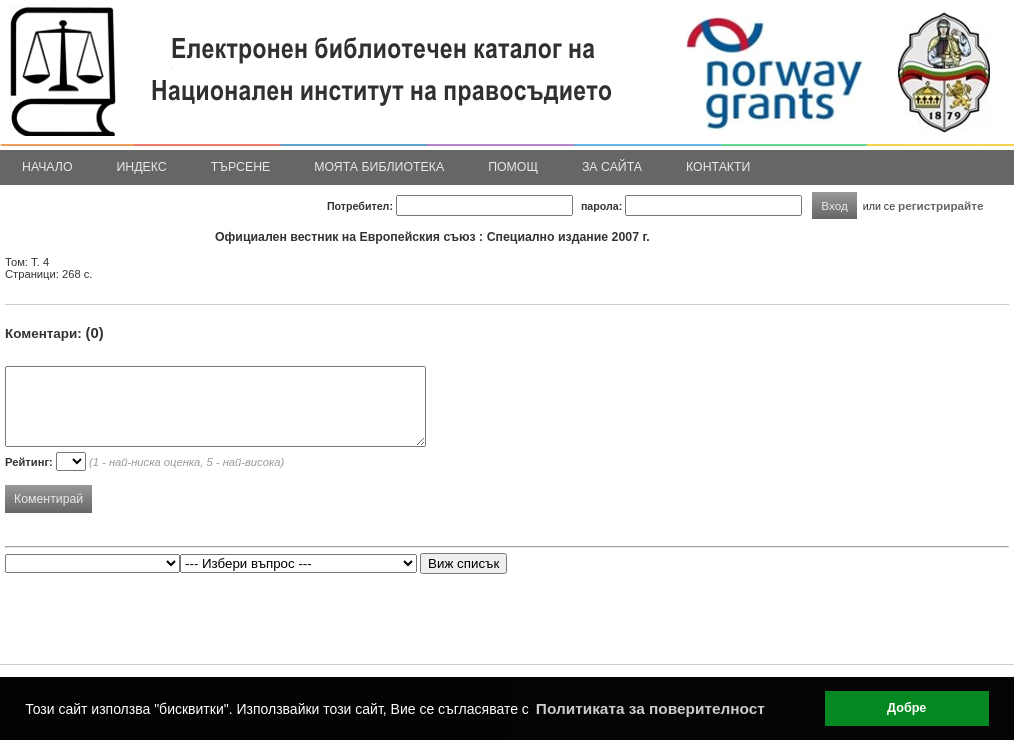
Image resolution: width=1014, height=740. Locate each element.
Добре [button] (906, 708)
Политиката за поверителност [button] (650, 708)
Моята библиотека (379, 167)
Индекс (142, 167)
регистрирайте (941, 205)
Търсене (241, 167)
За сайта (612, 167)
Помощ (513, 167)
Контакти (718, 167)
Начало (47, 167)
